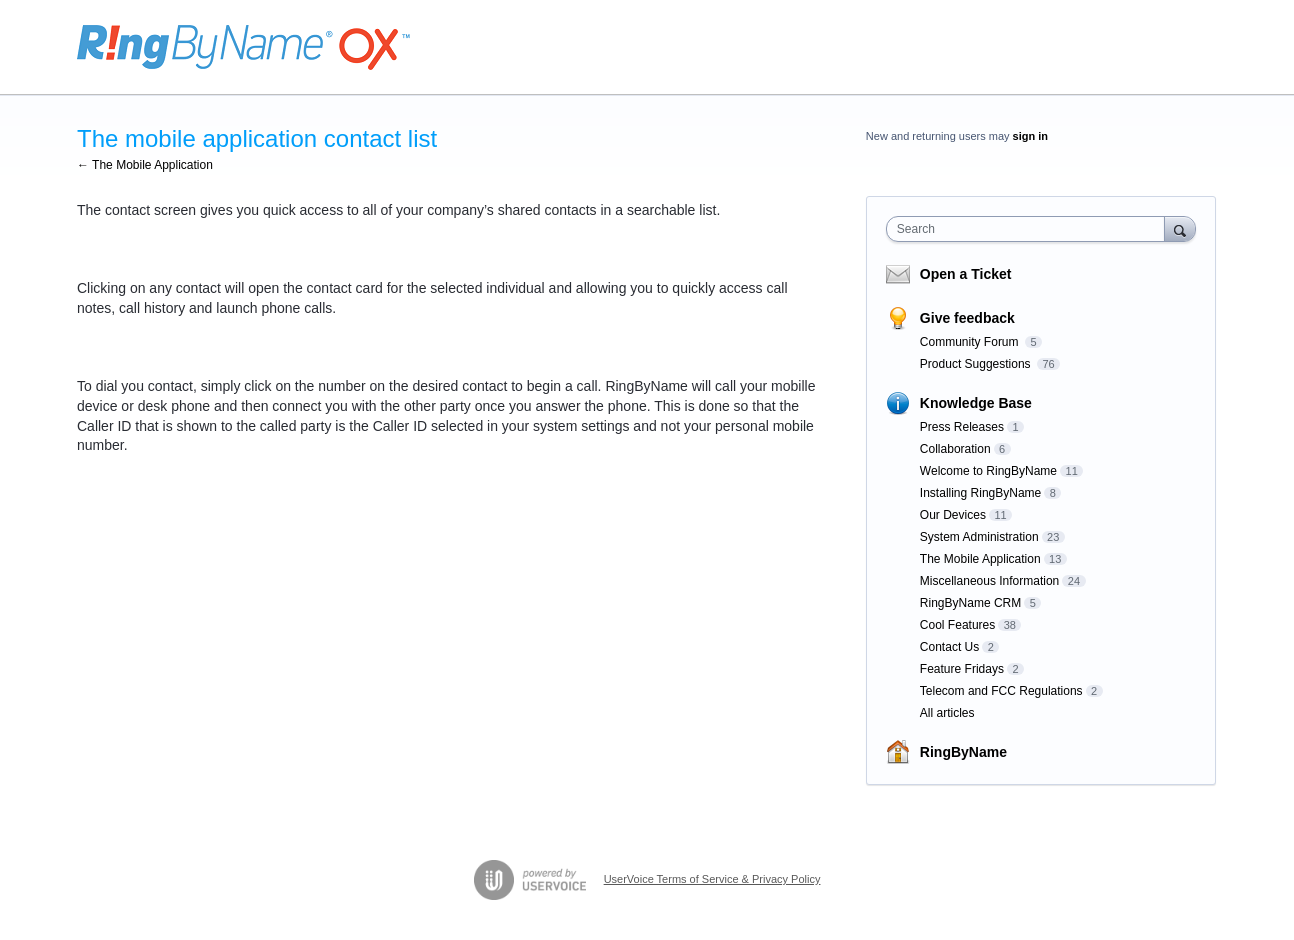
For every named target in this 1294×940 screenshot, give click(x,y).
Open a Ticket (966, 274)
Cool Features (957, 625)
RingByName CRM (970, 603)
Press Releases (962, 427)
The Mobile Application (980, 559)
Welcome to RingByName (988, 471)
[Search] (1180, 228)
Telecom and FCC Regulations (1001, 691)
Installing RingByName (980, 493)
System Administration (979, 537)
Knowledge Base (976, 403)
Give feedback (967, 318)
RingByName (963, 752)
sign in (1030, 136)
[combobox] (1030, 229)
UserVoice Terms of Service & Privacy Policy (712, 879)
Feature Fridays (962, 669)
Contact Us (949, 647)
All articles (947, 713)
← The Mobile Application (145, 165)
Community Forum (971, 342)
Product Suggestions (977, 364)
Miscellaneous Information (989, 581)
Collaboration (955, 449)
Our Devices (953, 515)
